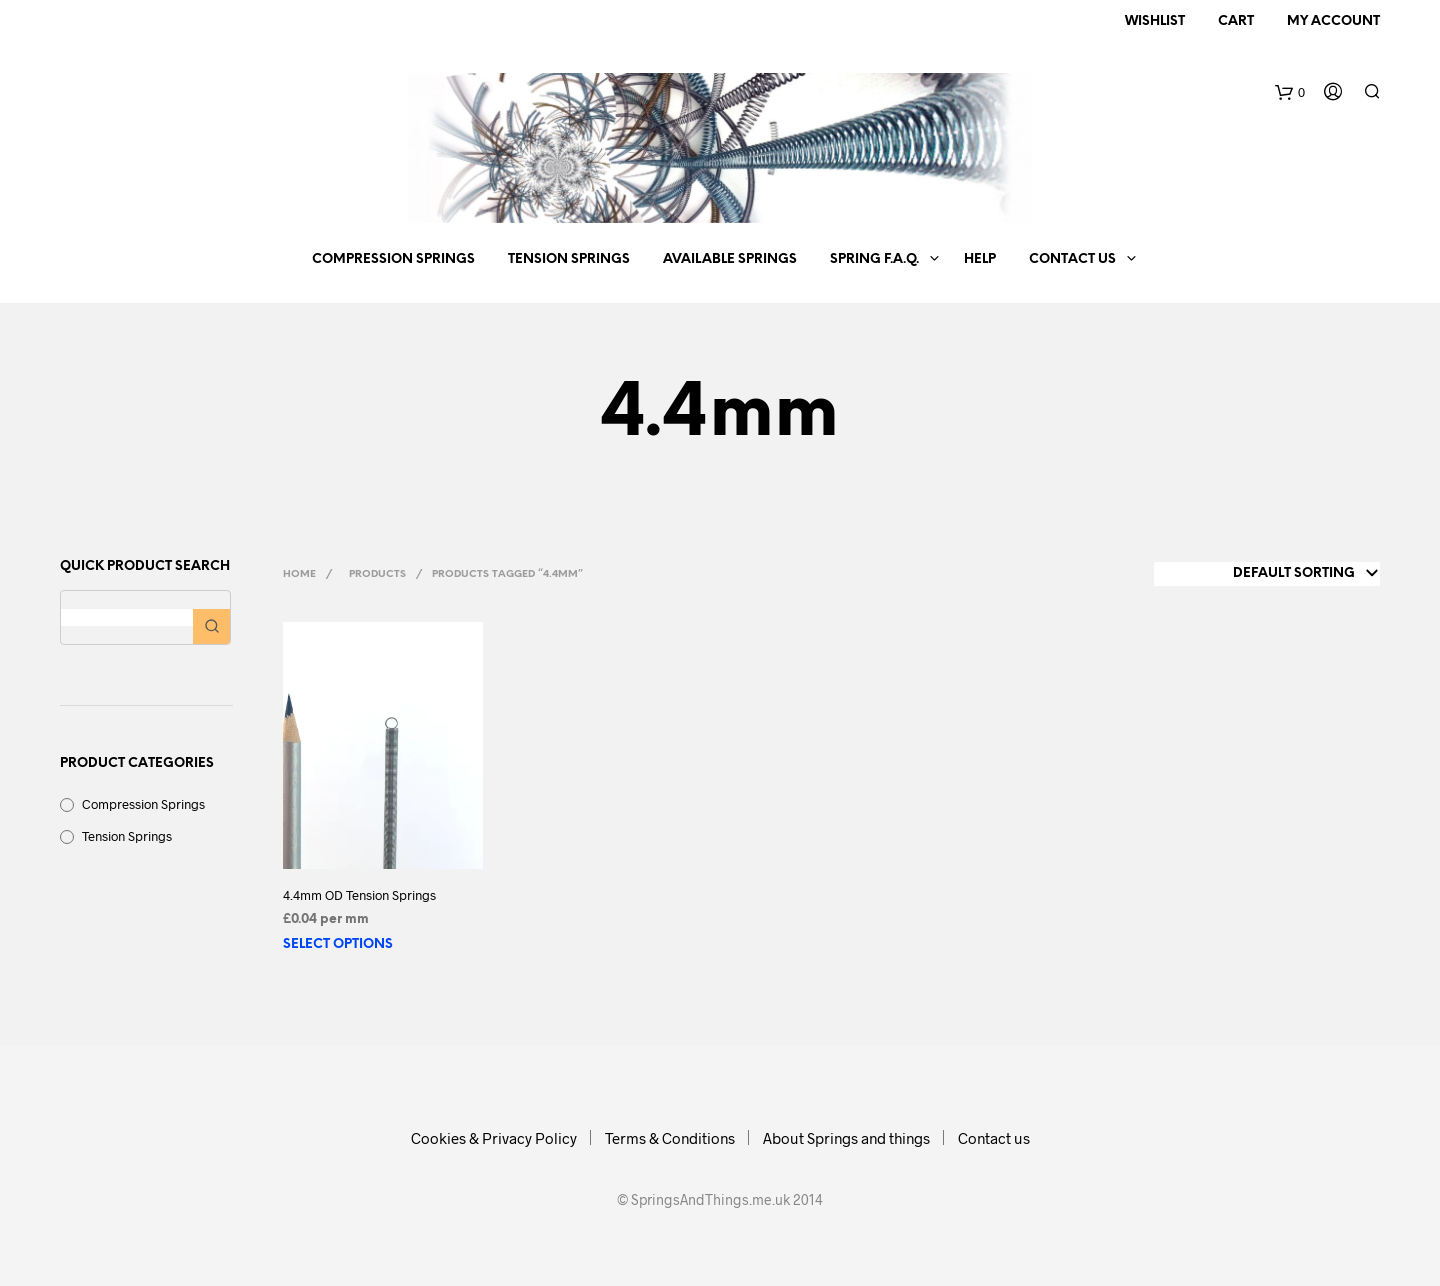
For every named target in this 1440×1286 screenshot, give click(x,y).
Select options (338, 944)
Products (377, 574)
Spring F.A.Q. (874, 259)
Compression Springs (393, 259)
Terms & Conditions (670, 1138)
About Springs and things (846, 1138)
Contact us (1072, 259)
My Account (1333, 21)
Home (299, 574)
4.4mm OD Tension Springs (359, 895)
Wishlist (1155, 21)
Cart (1236, 21)
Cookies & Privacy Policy (494, 1138)
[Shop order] (1267, 574)
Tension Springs (569, 259)
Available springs (730, 259)
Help (980, 259)
